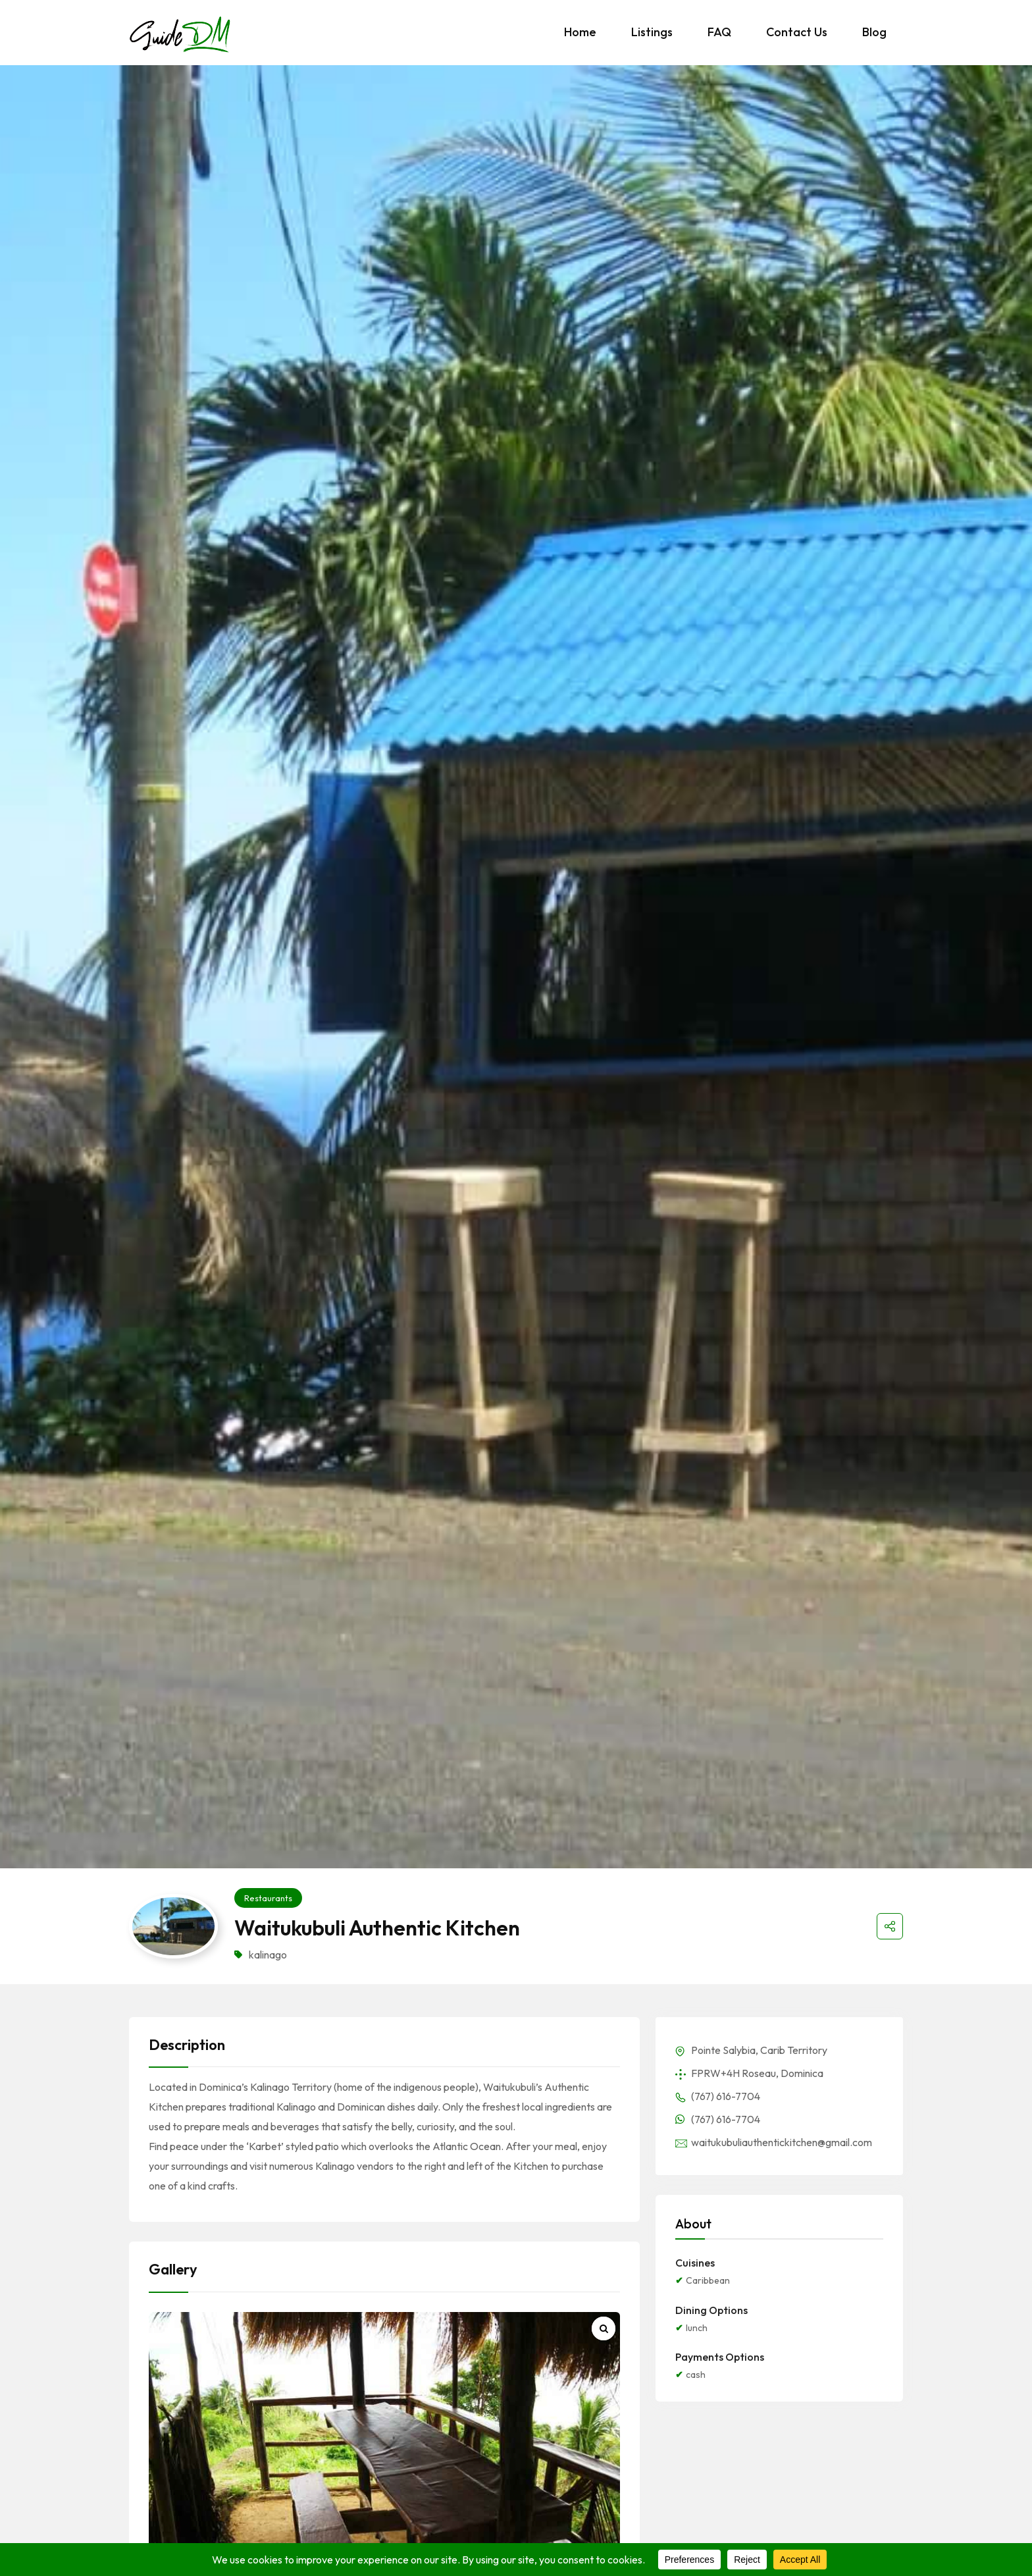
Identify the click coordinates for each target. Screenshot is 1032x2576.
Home (580, 31)
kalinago (268, 1954)
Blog (874, 31)
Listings (652, 31)
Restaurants (268, 1898)
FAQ (719, 31)
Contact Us (796, 31)
